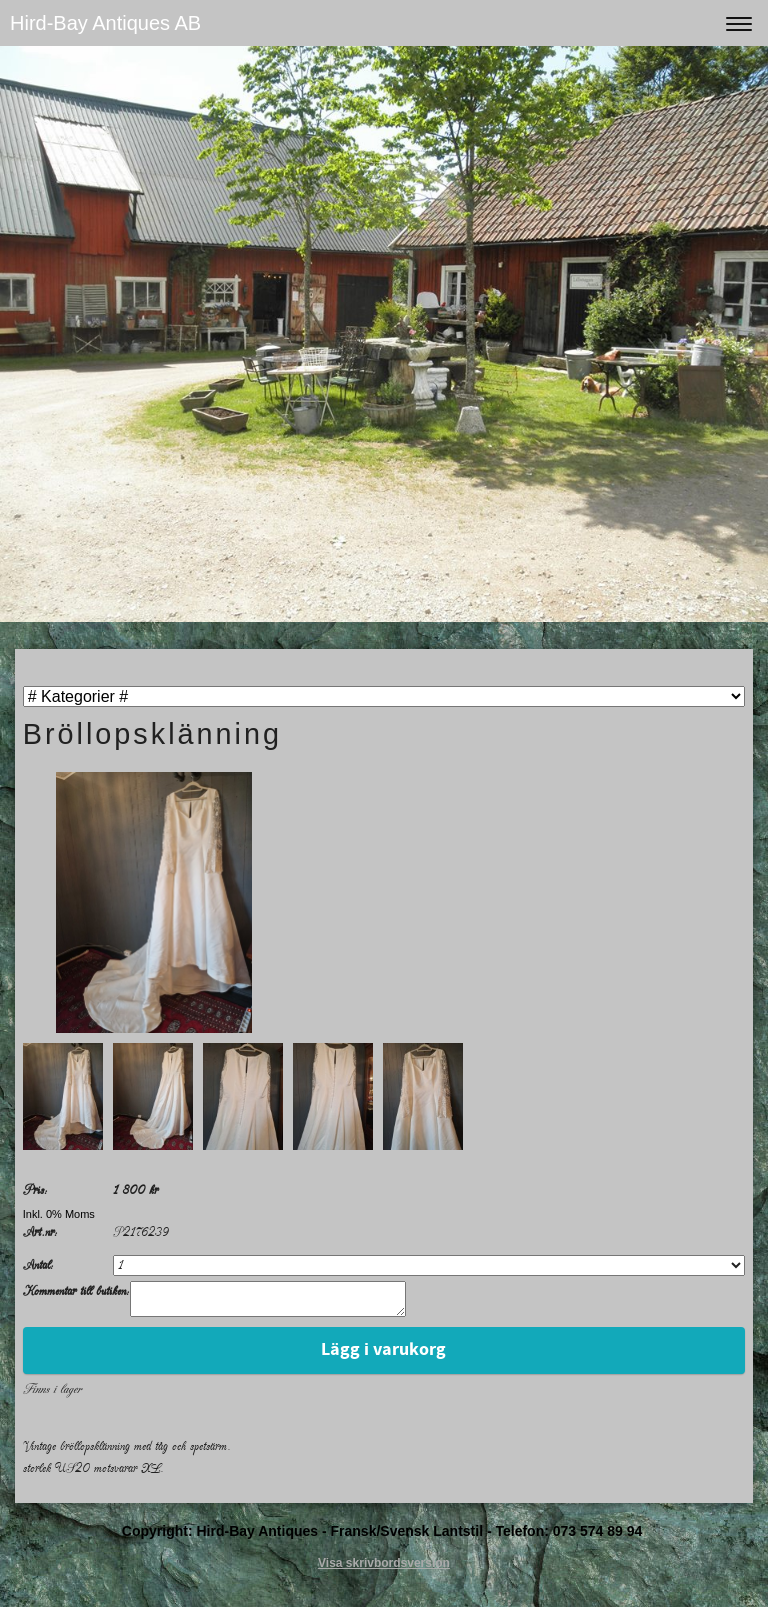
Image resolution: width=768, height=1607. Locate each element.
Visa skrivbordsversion (384, 1569)
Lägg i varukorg (383, 1355)
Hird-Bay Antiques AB (105, 23)
